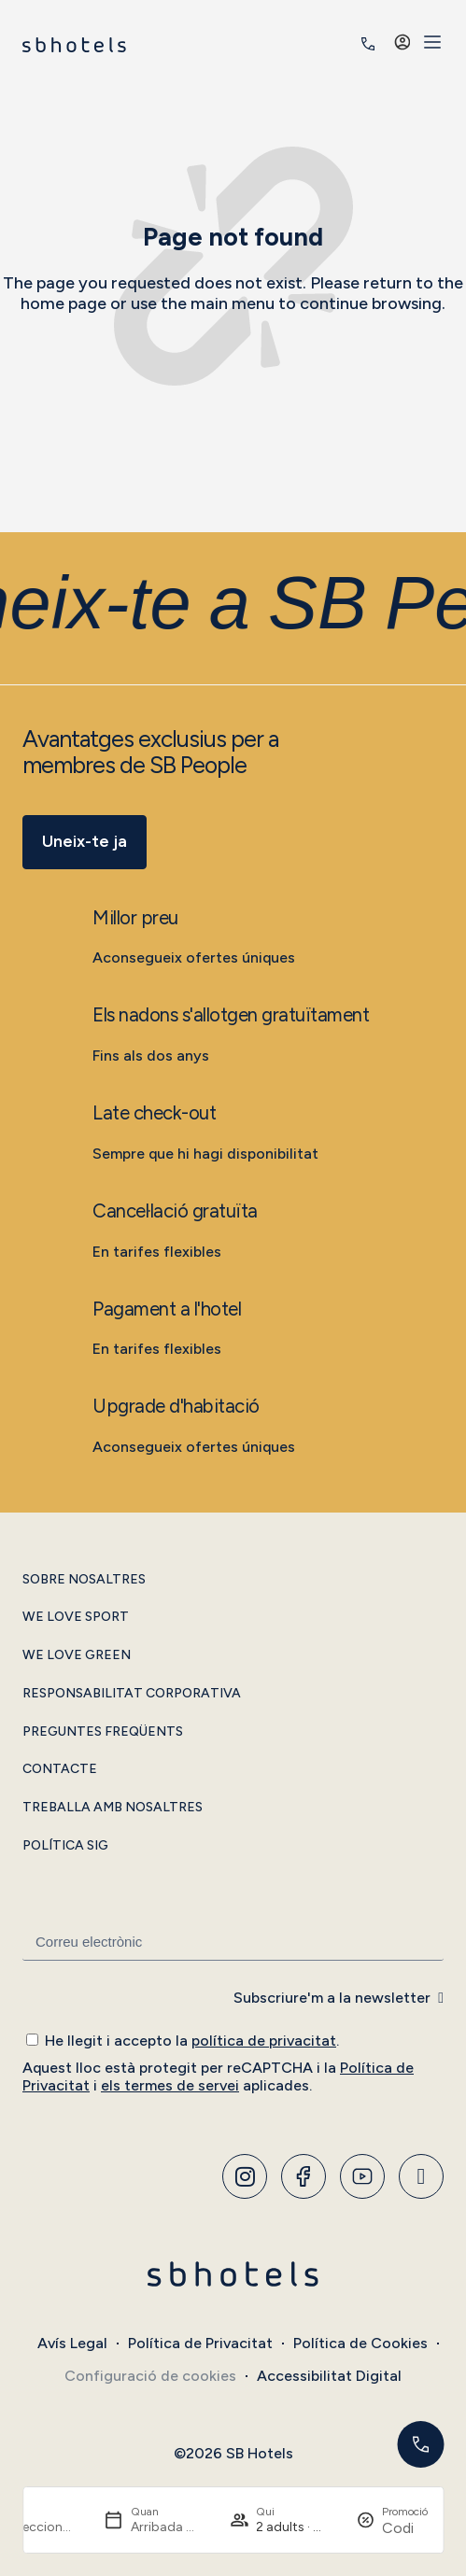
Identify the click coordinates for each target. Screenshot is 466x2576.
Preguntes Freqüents (102, 1731)
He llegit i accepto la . (192, 2040)
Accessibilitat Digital (329, 2376)
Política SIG (65, 1845)
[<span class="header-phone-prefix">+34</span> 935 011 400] (368, 43)
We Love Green (76, 1655)
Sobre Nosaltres (84, 1579)
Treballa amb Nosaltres (112, 1807)
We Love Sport (75, 1617)
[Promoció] (405, 2528)
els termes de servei (170, 2085)
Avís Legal (72, 2343)
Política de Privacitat (200, 2343)
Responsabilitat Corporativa (131, 1693)
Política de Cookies (360, 2343)
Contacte (59, 1769)
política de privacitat (263, 2040)
